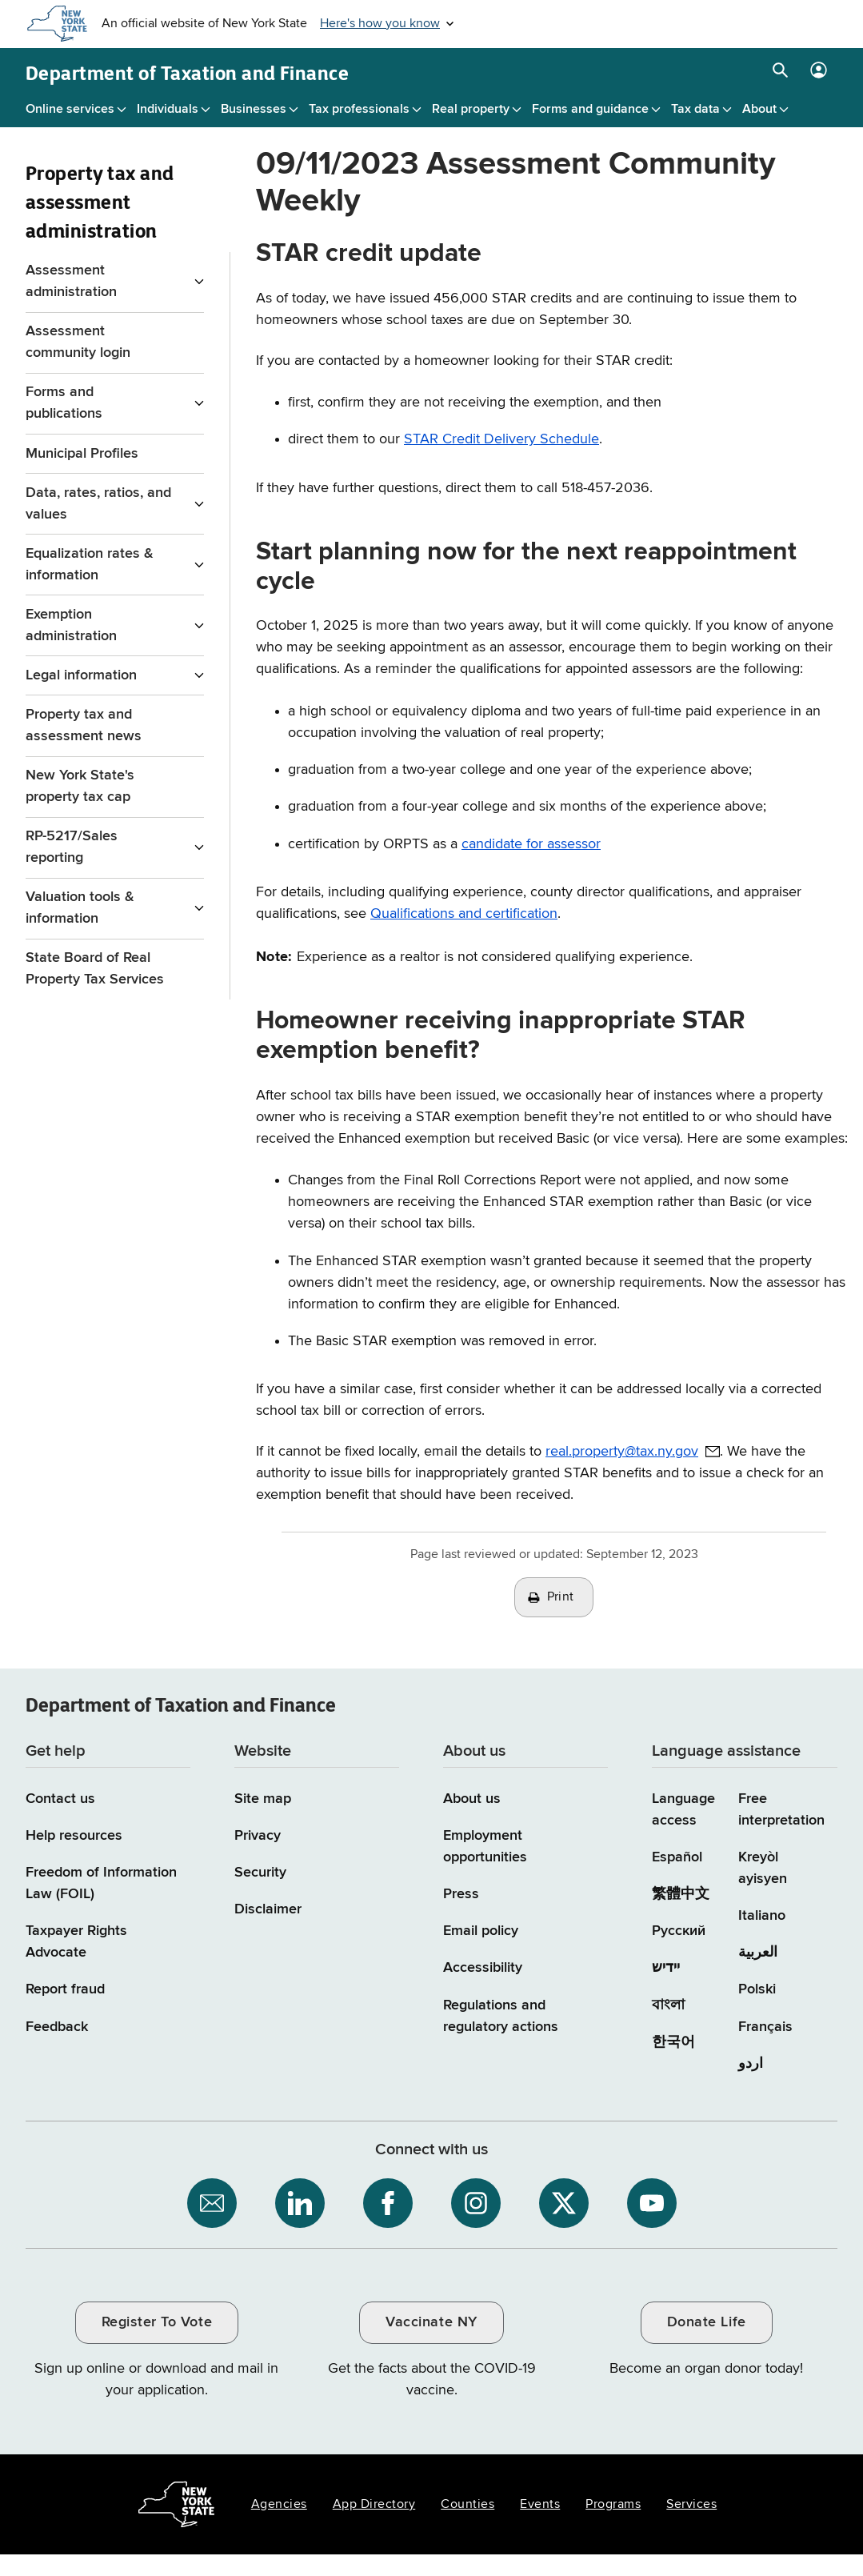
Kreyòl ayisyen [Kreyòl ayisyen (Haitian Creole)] (762, 1868)
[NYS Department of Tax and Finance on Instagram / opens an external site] (476, 2203)
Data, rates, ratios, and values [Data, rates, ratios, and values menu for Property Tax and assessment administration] (98, 504)
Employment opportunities (485, 1847)
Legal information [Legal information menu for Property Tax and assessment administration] (81, 675)
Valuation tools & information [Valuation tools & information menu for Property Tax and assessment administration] (80, 908)
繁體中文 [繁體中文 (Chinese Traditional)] (680, 1894)
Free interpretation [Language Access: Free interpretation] (781, 1810)
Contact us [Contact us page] (60, 1799)
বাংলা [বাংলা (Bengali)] (668, 2005)
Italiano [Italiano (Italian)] (761, 1916)
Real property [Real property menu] (470, 109)
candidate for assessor (531, 844)
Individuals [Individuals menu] (167, 109)
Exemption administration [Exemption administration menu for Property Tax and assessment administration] (71, 625)
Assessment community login (78, 342)
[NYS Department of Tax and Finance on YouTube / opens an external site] (652, 2203)
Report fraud (65, 1989)
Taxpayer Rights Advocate (76, 1942)
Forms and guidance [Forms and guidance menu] (590, 109)
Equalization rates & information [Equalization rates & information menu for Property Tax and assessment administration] (90, 565)
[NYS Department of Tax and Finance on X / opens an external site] (564, 2203)
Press (461, 1894)
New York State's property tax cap (80, 786)
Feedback (57, 2027)
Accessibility (482, 1968)
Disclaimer (268, 1909)
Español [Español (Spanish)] (677, 1857)
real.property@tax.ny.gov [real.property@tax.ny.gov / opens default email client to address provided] (621, 1451)
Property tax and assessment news (84, 725)
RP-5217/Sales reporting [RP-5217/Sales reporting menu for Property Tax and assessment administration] (72, 847)
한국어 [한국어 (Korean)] (673, 2042)
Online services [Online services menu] (70, 109)
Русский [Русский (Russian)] (678, 1931)
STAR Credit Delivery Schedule (501, 439)
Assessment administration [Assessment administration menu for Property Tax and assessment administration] (71, 281)
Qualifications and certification (463, 914)
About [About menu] (759, 109)
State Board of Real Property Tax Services (95, 969)
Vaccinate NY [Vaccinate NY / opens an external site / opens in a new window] (431, 2322)
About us (472, 1799)
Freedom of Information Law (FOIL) (101, 1883)
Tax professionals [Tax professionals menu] (359, 109)
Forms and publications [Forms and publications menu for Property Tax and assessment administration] (64, 403)
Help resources (74, 1836)
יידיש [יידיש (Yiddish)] (666, 1968)
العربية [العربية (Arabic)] (757, 1952)
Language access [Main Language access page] (683, 1810)
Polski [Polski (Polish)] (757, 1989)
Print (560, 1597)
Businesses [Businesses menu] (253, 109)
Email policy (480, 1931)
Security (260, 1872)
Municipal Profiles (82, 454)
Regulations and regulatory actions (500, 2016)
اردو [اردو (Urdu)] (750, 2064)
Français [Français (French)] (765, 2027)
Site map (262, 1799)
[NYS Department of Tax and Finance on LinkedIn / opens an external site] (300, 2203)
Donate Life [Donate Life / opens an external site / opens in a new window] (706, 2322)
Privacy (257, 1836)
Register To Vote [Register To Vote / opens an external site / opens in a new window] (157, 2322)
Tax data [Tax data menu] (695, 109)
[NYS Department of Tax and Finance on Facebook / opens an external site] (388, 2203)
